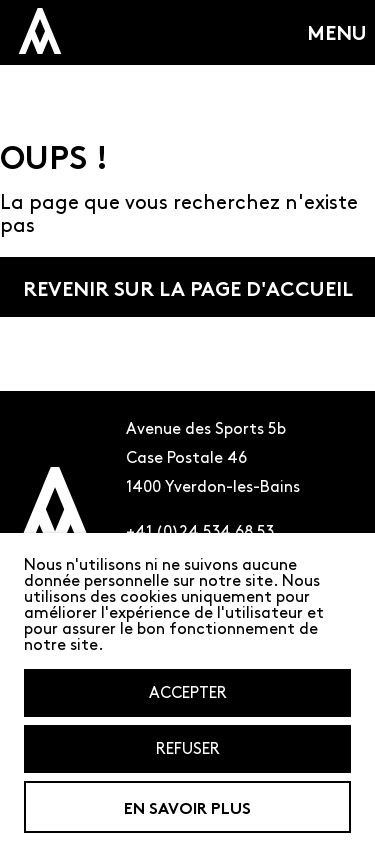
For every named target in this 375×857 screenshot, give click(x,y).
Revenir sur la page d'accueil (188, 287)
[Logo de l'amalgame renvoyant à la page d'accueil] (55, 521)
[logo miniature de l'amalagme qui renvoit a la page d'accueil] (40, 31)
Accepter (188, 692)
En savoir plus (187, 806)
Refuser (188, 748)
